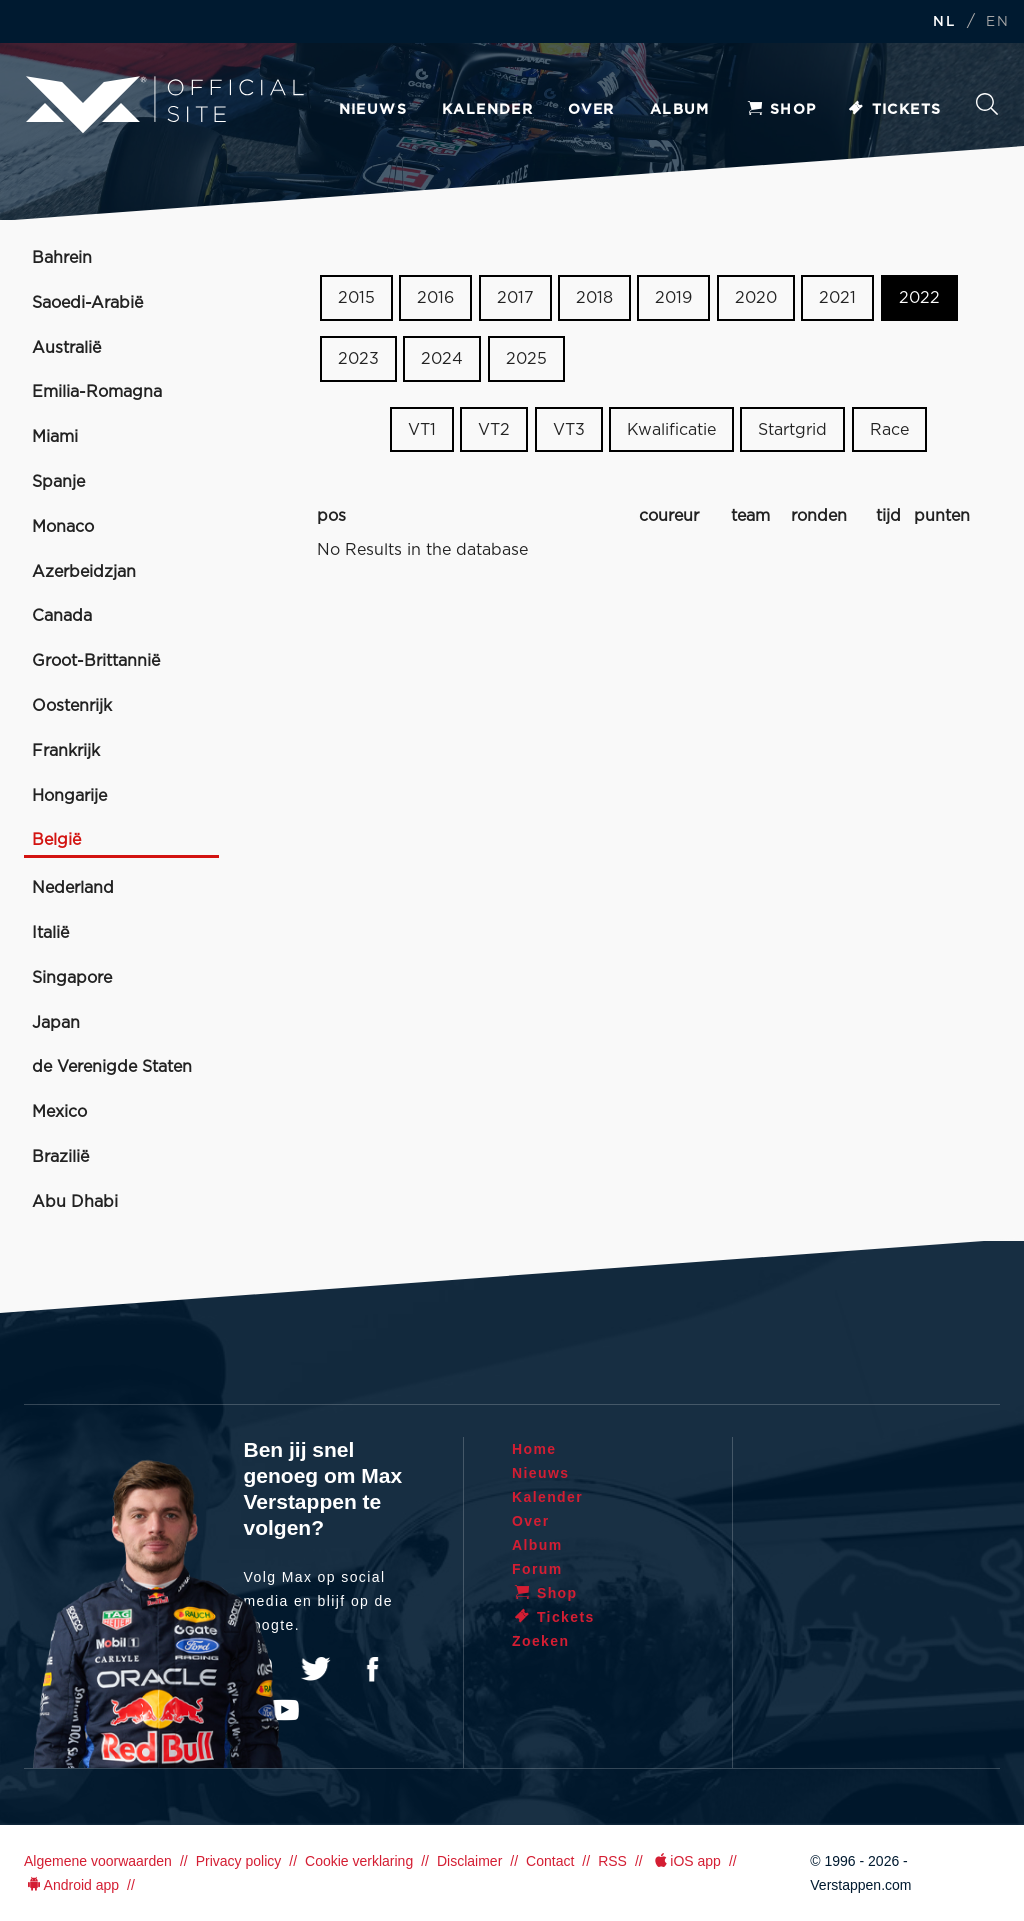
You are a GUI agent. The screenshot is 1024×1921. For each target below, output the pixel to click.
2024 (442, 359)
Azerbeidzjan (84, 572)
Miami (55, 437)
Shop (781, 110)
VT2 (494, 429)
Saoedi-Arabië (87, 303)
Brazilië (60, 1157)
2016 (435, 298)
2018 (594, 298)
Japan (56, 1023)
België (56, 840)
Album (680, 110)
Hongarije (69, 796)
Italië (50, 933)
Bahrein (62, 258)
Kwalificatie (671, 429)
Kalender (487, 110)
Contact (550, 1861)
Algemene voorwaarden (98, 1861)
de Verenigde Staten (112, 1067)
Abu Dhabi (75, 1202)
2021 (837, 298)
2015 (356, 298)
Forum (537, 1569)
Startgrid (792, 429)
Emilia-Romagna (97, 392)
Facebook (372, 1669)
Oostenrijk (72, 706)
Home (534, 1449)
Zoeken (987, 104)
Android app (71, 1885)
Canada (62, 616)
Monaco (63, 527)
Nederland (73, 888)
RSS (612, 1861)
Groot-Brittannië (96, 661)
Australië (66, 348)
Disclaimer (469, 1861)
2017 (515, 298)
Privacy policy (239, 1861)
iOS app (686, 1861)
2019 (673, 298)
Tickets (894, 110)
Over (591, 110)
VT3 (569, 429)
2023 (358, 359)
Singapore (72, 978)
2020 (756, 298)
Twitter (316, 1669)
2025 (526, 359)
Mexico (59, 1112)
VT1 (422, 429)
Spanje (58, 482)
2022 (919, 298)
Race (889, 429)
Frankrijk (66, 751)
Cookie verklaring (359, 1861)
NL (944, 22)
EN (997, 22)
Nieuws (373, 110)
